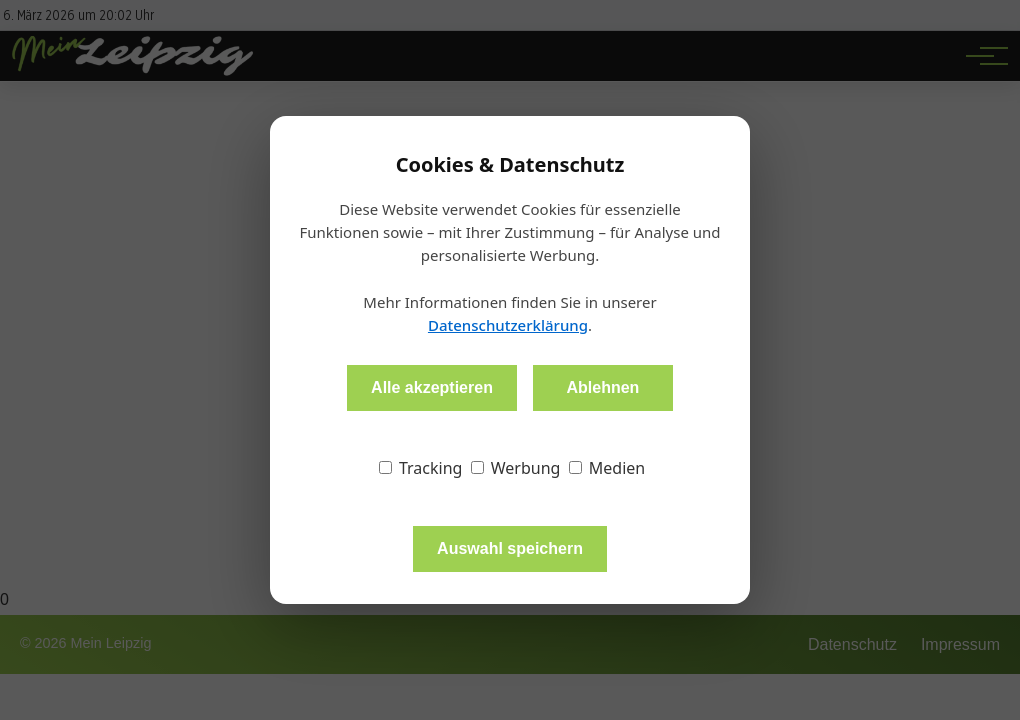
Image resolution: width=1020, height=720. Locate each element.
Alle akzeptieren (432, 387)
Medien (607, 468)
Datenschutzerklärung (508, 325)
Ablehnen (602, 387)
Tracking (421, 468)
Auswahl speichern (510, 548)
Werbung (516, 468)
